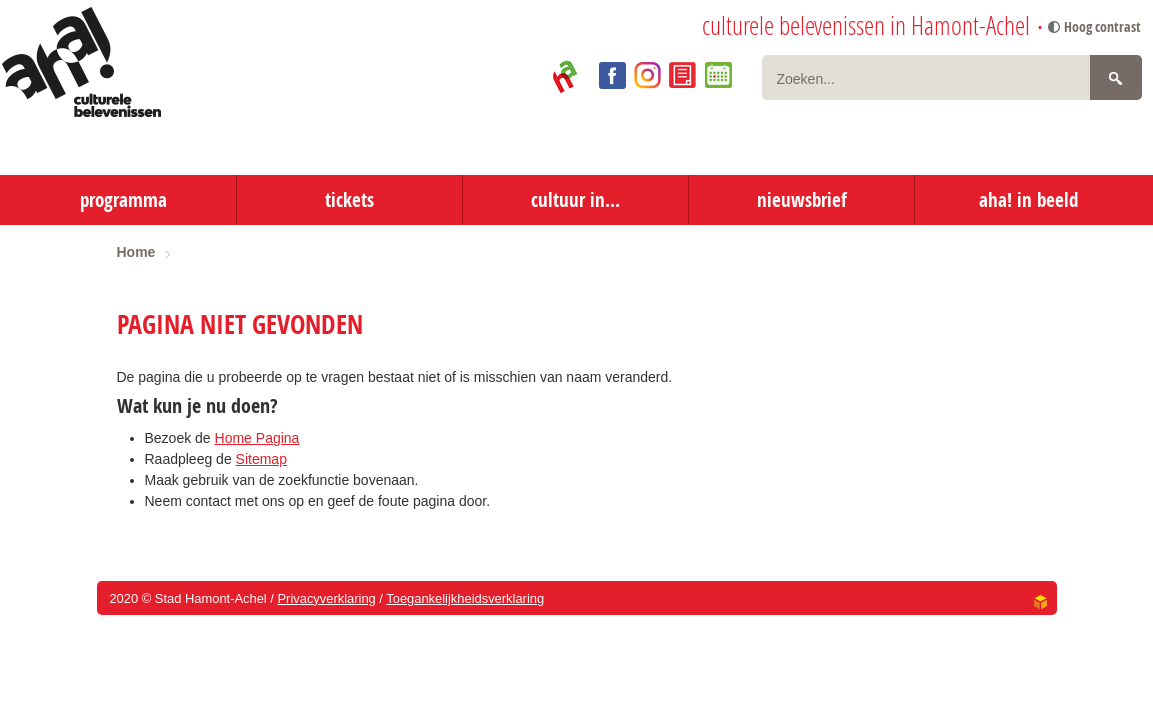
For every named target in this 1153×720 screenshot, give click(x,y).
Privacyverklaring (326, 598)
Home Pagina (257, 438)
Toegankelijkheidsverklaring (465, 598)
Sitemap (261, 459)
